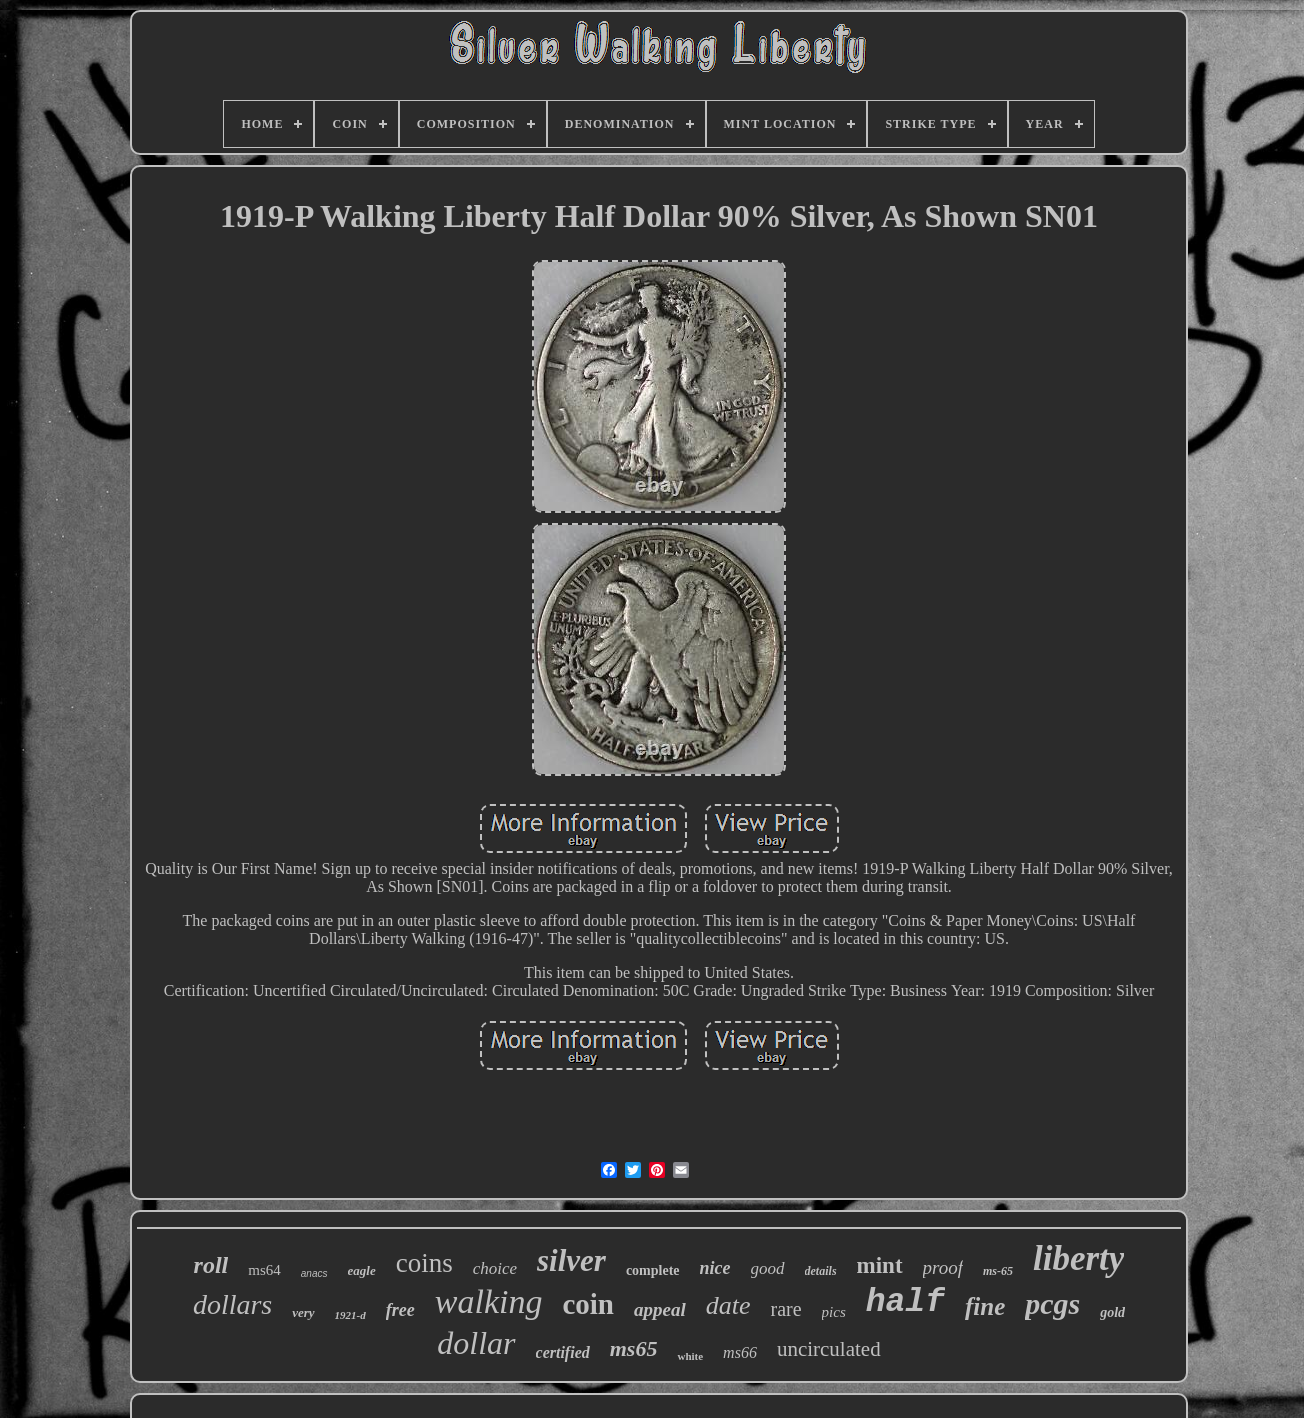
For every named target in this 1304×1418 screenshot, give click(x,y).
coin (588, 1304)
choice (495, 1268)
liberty (1078, 1258)
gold (1112, 1312)
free (400, 1310)
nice (715, 1268)
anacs (314, 1273)
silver (571, 1260)
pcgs (1052, 1303)
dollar (476, 1343)
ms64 (264, 1270)
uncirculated (829, 1349)
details (821, 1271)
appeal (660, 1309)
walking (489, 1301)
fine (985, 1306)
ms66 (740, 1352)
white (690, 1356)
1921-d (350, 1315)
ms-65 (998, 1271)
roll (211, 1265)
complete (653, 1270)
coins (424, 1263)
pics (834, 1312)
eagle (362, 1270)
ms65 (634, 1348)
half (905, 1302)
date (728, 1305)
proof (943, 1267)
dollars (232, 1304)
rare (785, 1309)
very (303, 1312)
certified (563, 1352)
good (768, 1268)
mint (880, 1265)
